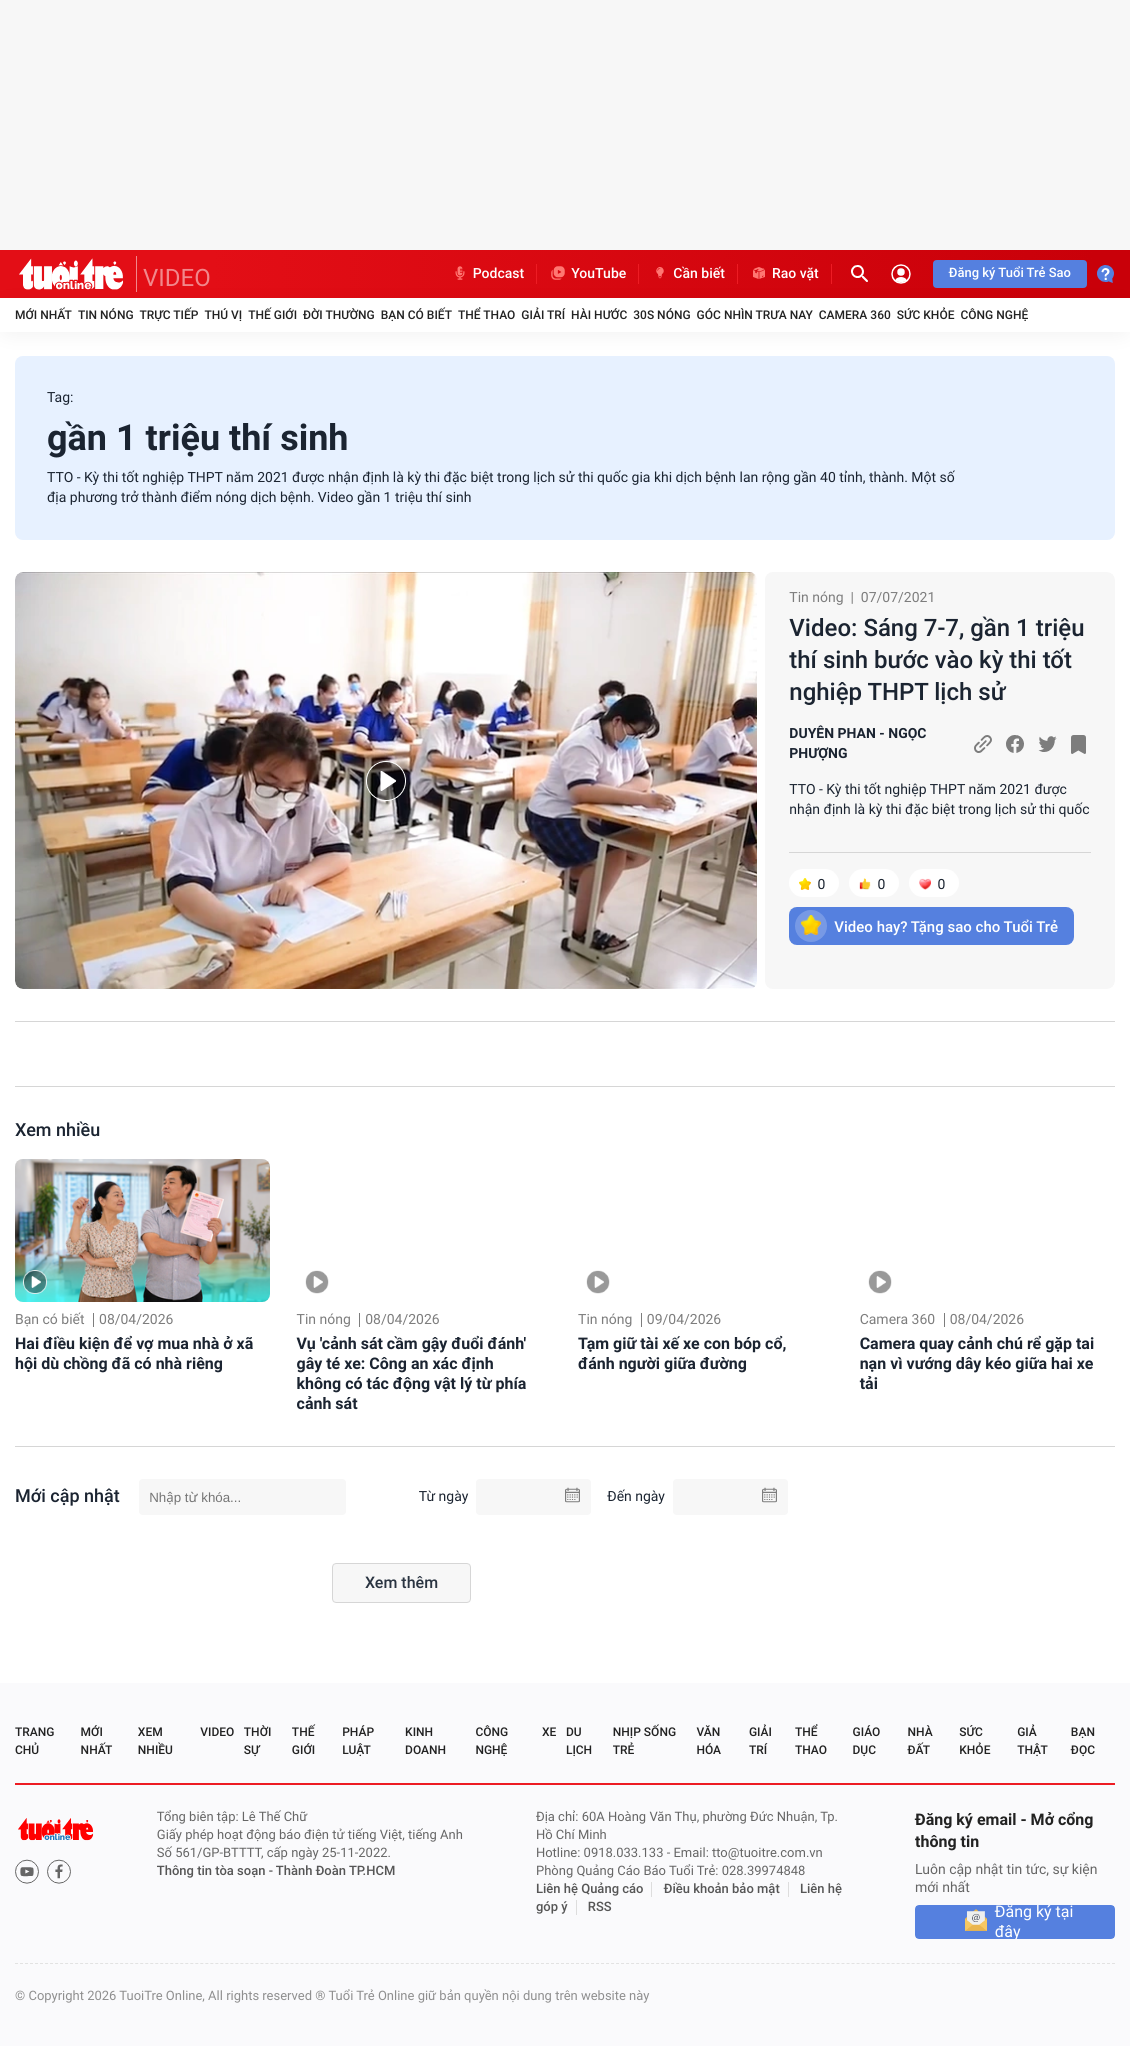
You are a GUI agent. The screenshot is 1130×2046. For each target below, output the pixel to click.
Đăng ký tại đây (1034, 1922)
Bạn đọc (1083, 1741)
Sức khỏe (926, 315)
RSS (600, 1907)
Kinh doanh (425, 1741)
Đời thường (339, 315)
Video (217, 1732)
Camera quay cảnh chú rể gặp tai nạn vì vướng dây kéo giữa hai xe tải (977, 1363)
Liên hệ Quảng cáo (590, 1889)
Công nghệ (994, 315)
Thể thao (486, 315)
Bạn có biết (416, 315)
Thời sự (258, 1741)
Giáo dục (867, 1741)
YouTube (587, 274)
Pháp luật (358, 1741)
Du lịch (579, 1741)
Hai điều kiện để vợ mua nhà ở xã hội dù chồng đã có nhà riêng (134, 1353)
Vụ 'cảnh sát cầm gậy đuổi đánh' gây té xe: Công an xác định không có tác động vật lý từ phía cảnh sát (412, 1373)
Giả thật (1032, 1741)
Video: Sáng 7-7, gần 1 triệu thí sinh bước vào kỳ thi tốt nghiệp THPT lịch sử (936, 660)
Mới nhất (43, 315)
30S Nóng (661, 315)
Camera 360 (855, 315)
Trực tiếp (169, 315)
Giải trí (543, 315)
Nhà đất (919, 1741)
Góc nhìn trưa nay (755, 315)
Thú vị (223, 315)
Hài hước (599, 315)
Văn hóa (708, 1741)
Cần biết (688, 274)
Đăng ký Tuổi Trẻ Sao (1010, 273)
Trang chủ (34, 1741)
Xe (549, 1732)
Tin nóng (106, 315)
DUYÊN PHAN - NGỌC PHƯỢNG (857, 744)
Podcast (488, 274)
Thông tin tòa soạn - (216, 1871)
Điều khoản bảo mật (722, 1889)
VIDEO (177, 278)
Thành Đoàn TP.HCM (335, 1871)
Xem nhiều (57, 1130)
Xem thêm (401, 1582)
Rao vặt (784, 274)
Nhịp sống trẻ (644, 1741)
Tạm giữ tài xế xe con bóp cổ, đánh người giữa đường (682, 1353)
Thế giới (272, 315)
